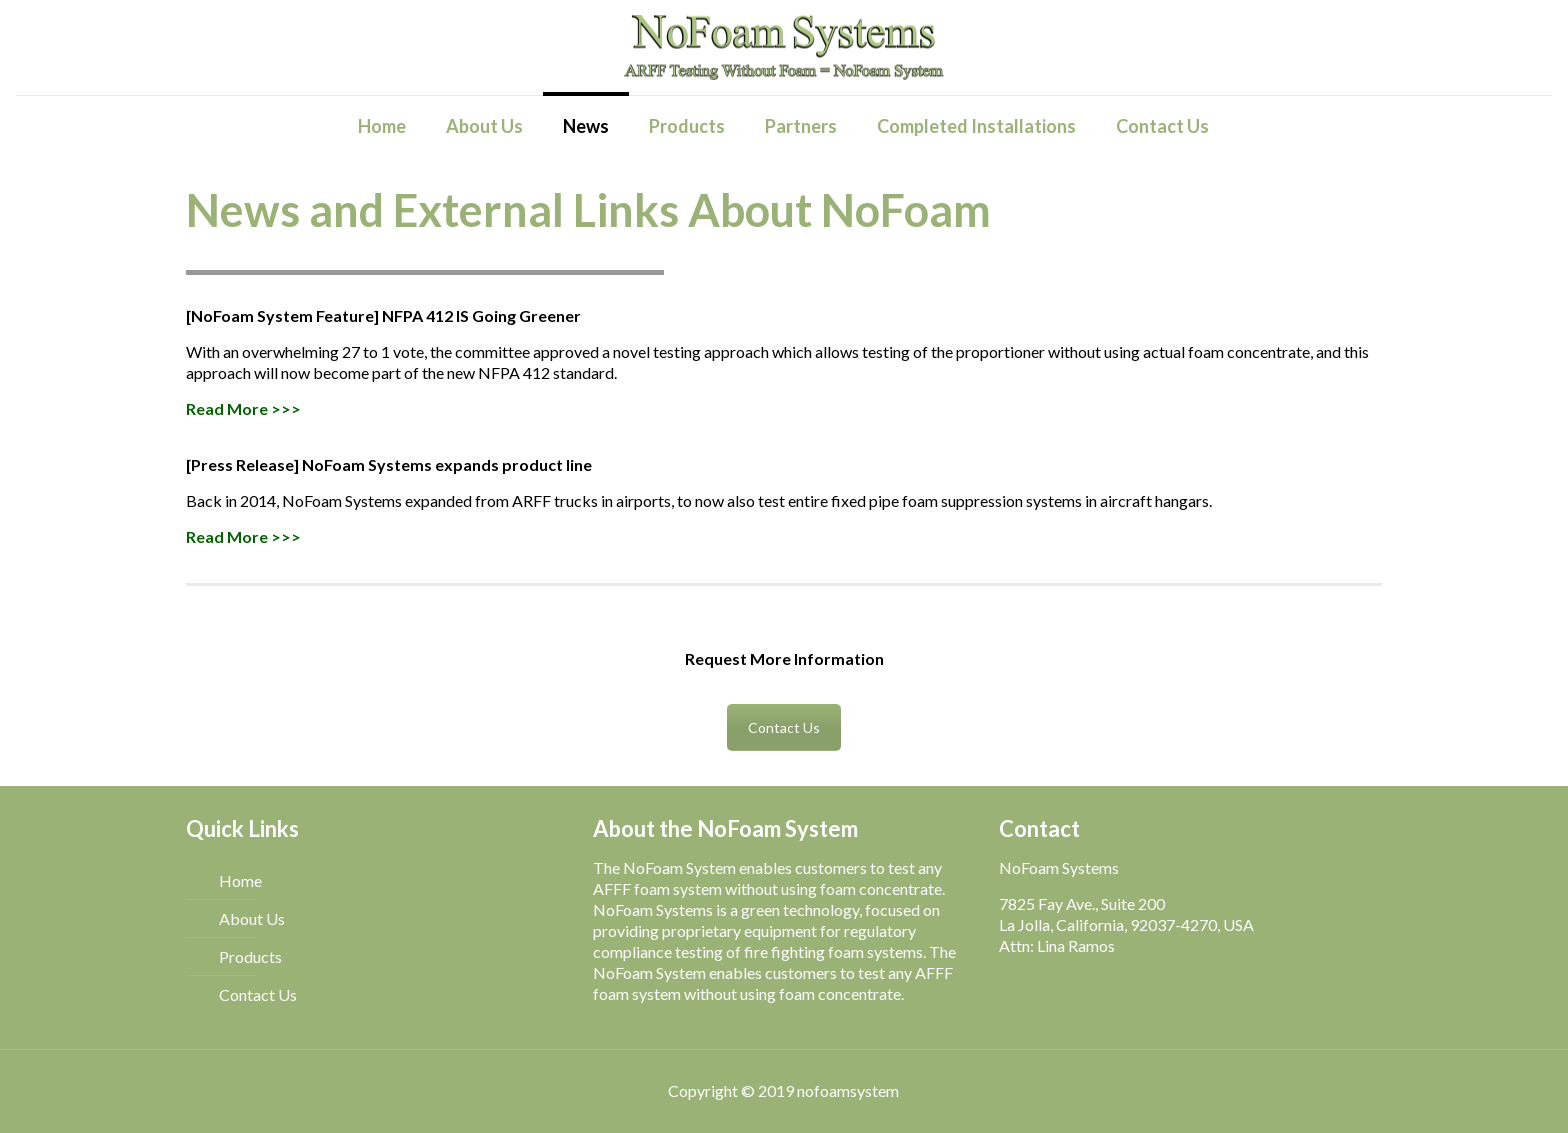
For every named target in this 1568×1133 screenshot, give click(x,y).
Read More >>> (243, 408)
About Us (252, 918)
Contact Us (784, 727)
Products (250, 956)
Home (240, 880)
